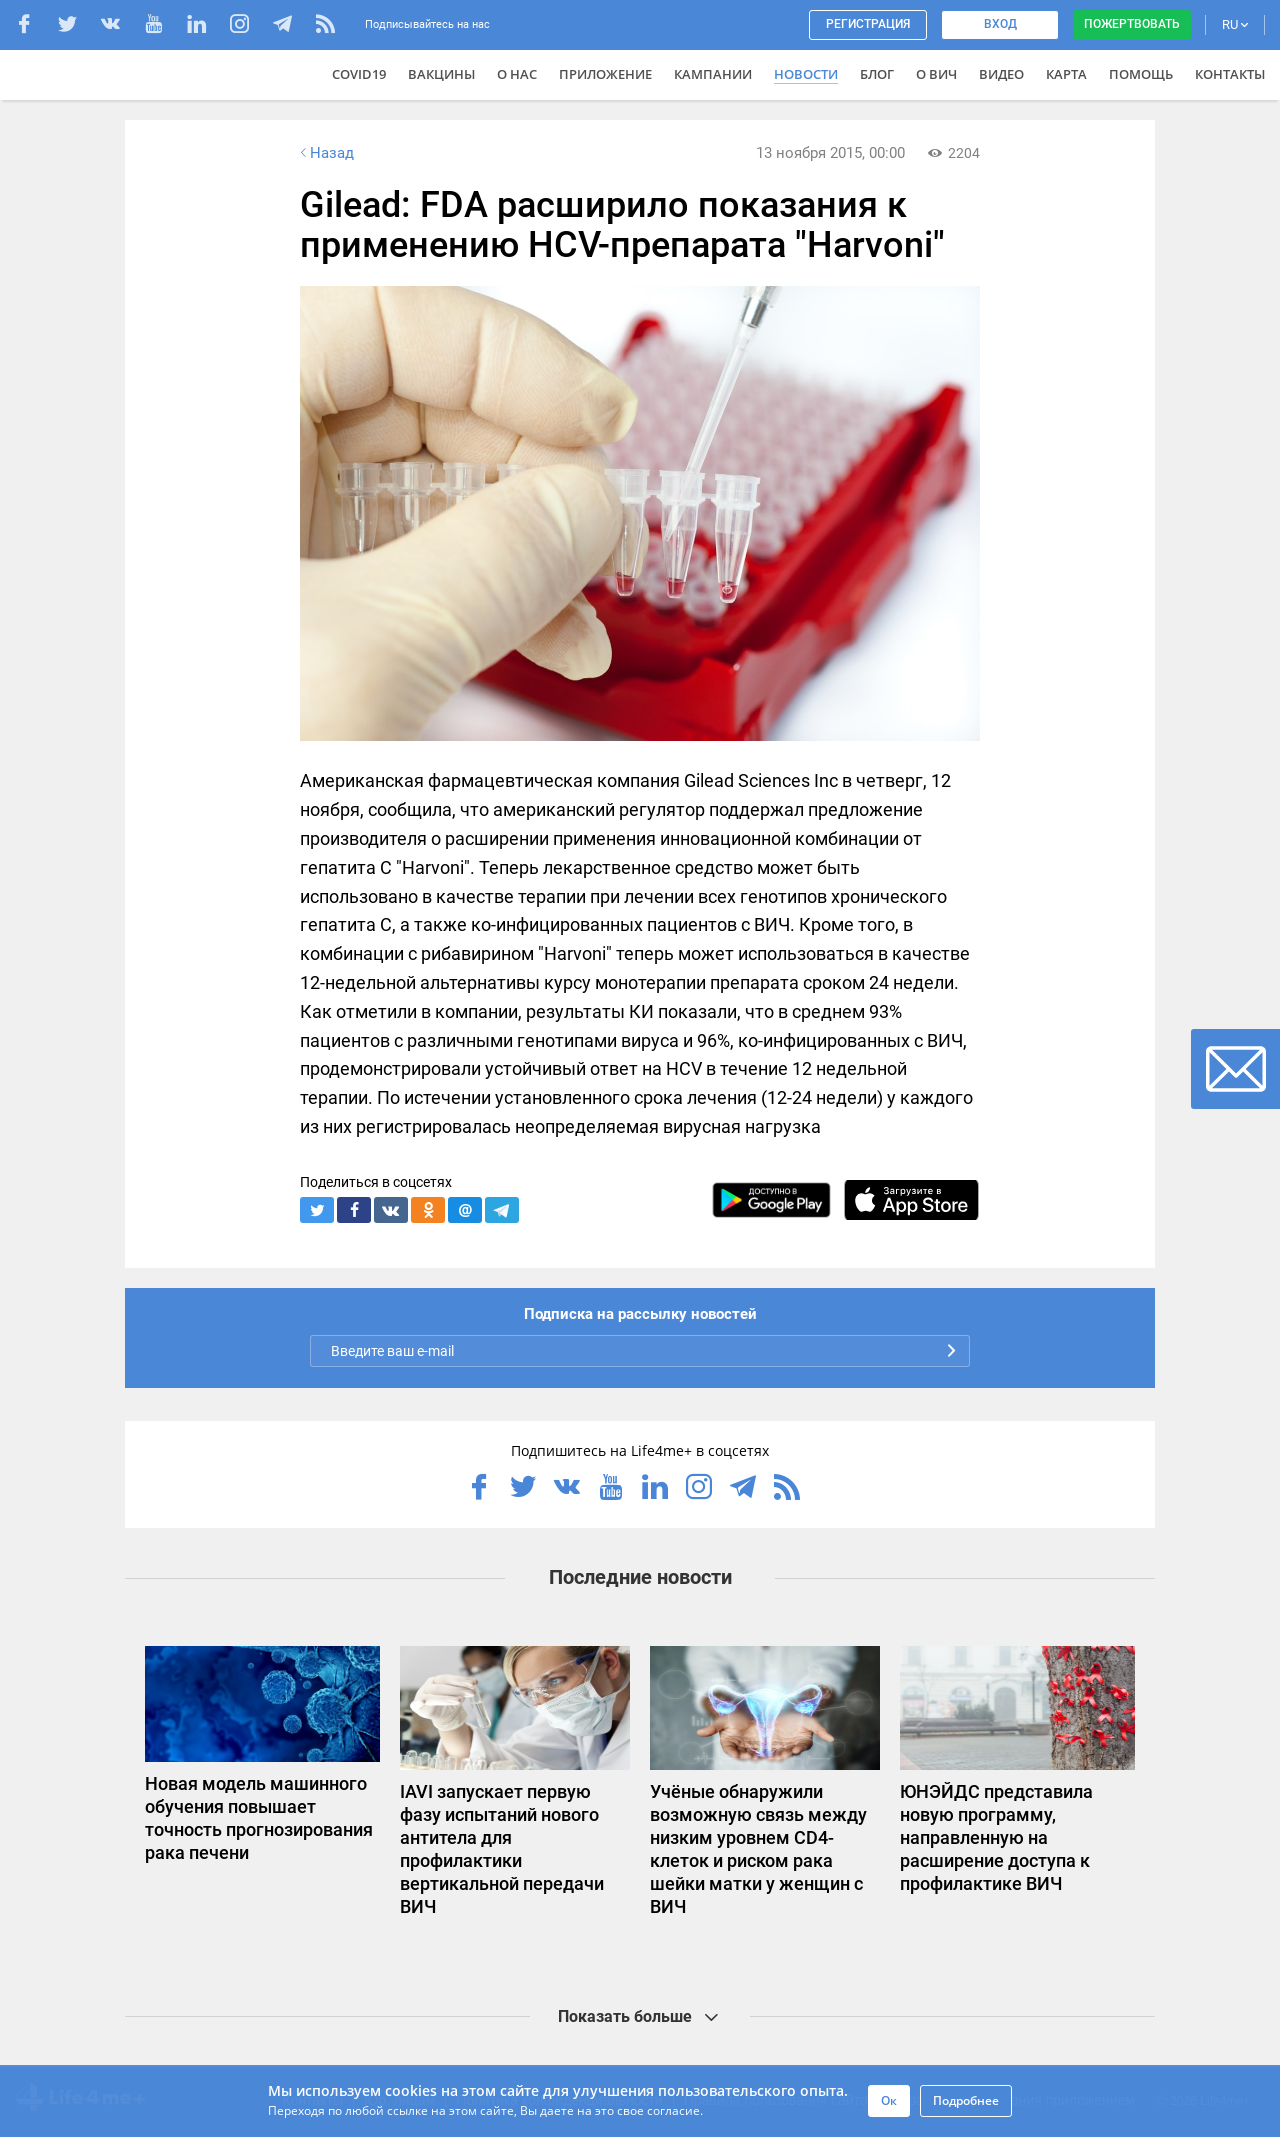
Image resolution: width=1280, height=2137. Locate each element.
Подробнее (966, 2100)
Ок (889, 2100)
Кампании (713, 74)
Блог (877, 74)
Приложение (605, 74)
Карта (1066, 74)
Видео (1001, 74)
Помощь (1141, 74)
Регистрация (868, 24)
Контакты (1230, 74)
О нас (517, 74)
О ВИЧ (936, 74)
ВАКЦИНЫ (441, 74)
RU (1235, 24)
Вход (1000, 24)
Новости (806, 74)
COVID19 (359, 74)
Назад (325, 153)
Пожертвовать (1132, 24)
